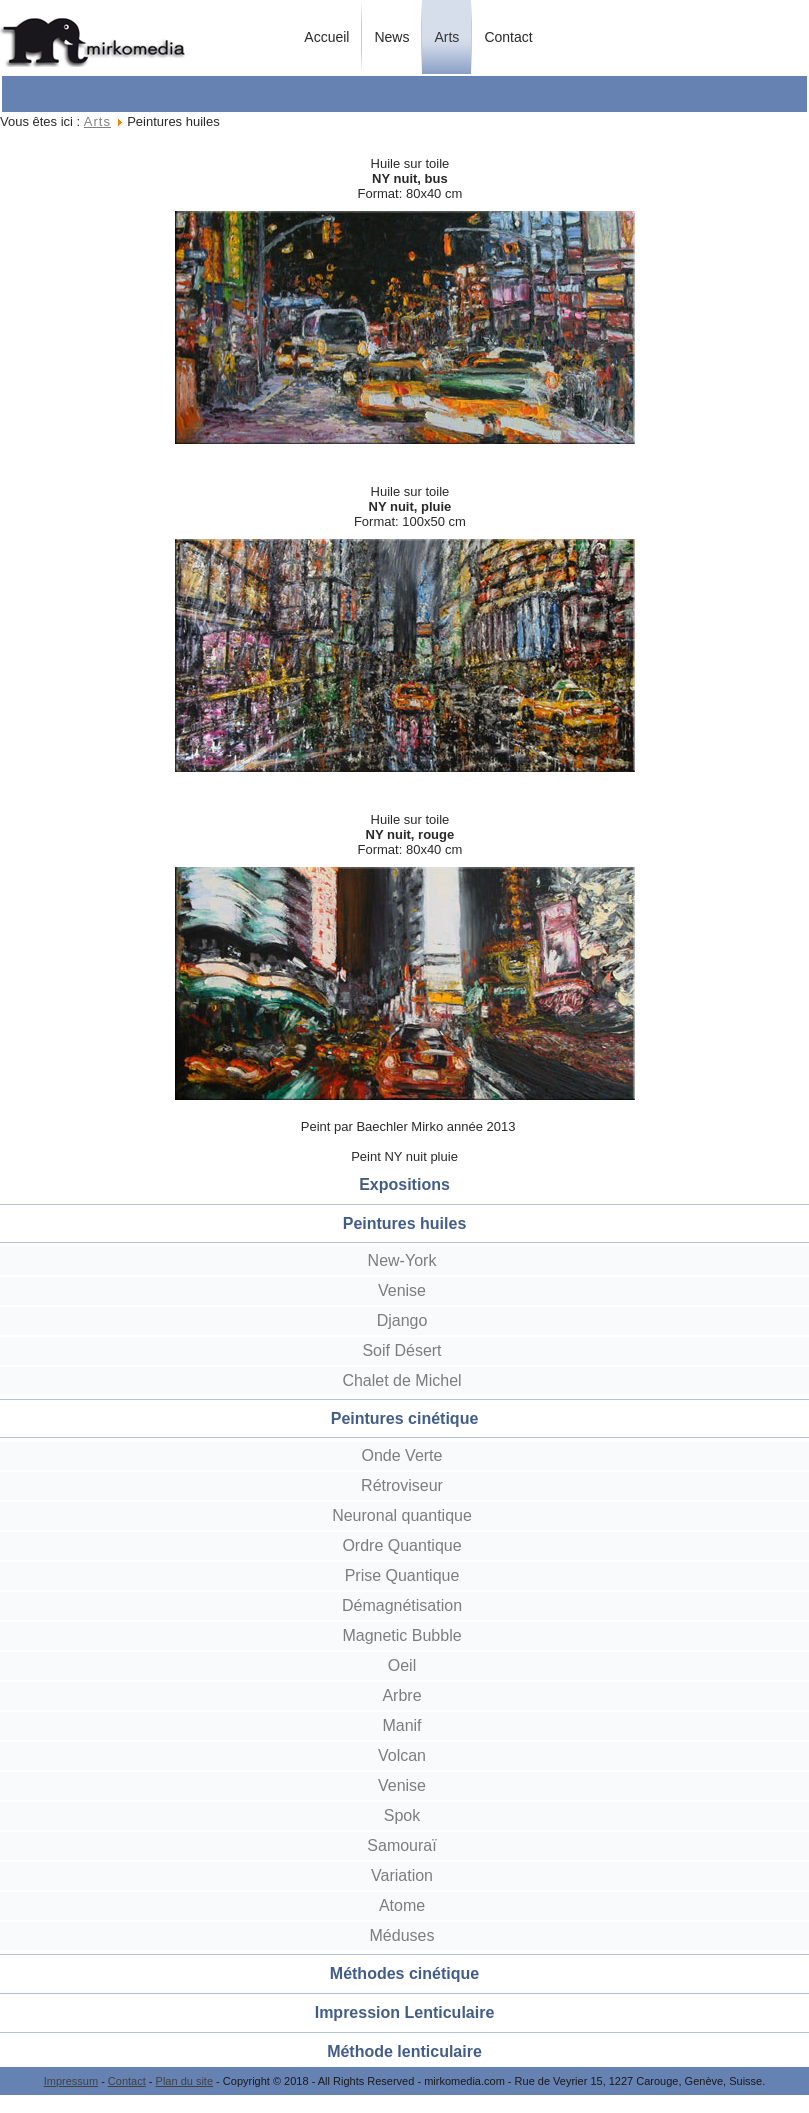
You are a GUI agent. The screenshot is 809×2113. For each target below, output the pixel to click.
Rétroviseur (402, 1485)
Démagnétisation (402, 1605)
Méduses (402, 1935)
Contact (508, 37)
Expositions (404, 1184)
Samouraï (401, 1845)
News (391, 37)
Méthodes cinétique (404, 1973)
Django (402, 1320)
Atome (402, 1905)
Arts (446, 37)
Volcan (402, 1755)
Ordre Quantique (401, 1545)
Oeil (402, 1665)
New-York (402, 1260)
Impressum (71, 2081)
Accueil (326, 37)
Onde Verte (402, 1455)
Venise (402, 1290)
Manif (401, 1725)
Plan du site (184, 2081)
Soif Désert (401, 1350)
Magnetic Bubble (401, 1635)
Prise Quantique (402, 1575)
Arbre (401, 1695)
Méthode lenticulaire (404, 2051)
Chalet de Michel (401, 1380)
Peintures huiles (405, 1223)
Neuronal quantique (402, 1515)
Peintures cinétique (405, 1418)
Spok (402, 1815)
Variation (402, 1875)
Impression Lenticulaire (405, 2012)
